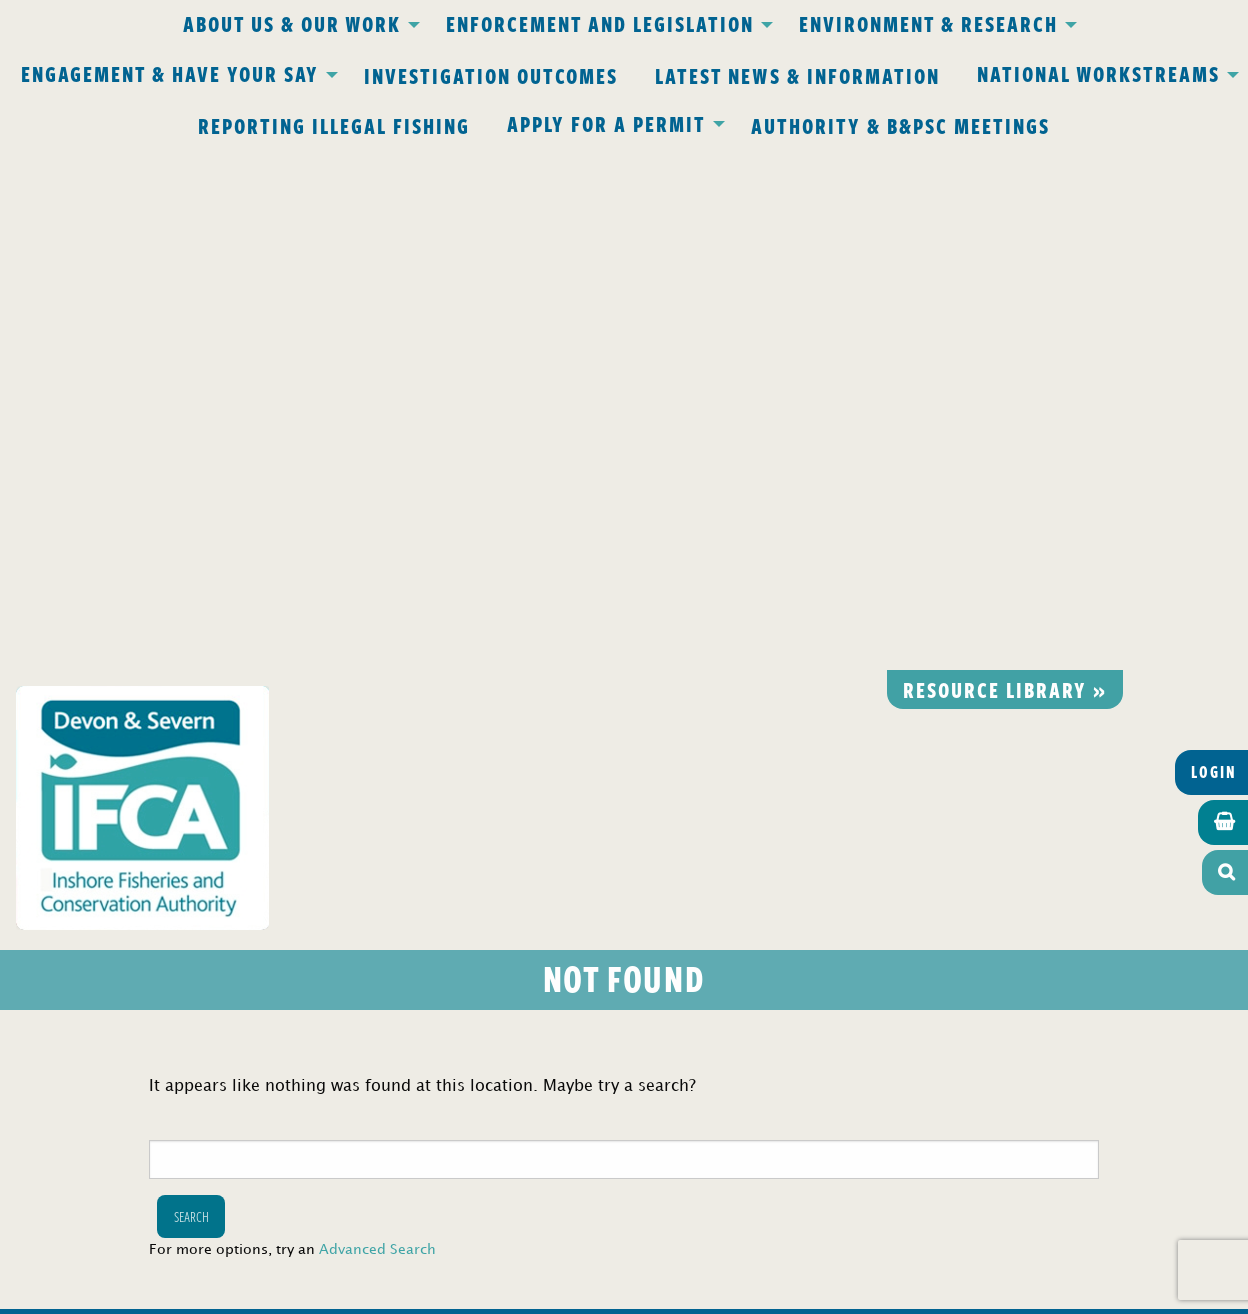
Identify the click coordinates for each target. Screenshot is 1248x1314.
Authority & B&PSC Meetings (900, 125)
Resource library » (1005, 168)
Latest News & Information (797, 75)
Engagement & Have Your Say (170, 73)
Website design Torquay (485, 1292)
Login (1214, 251)
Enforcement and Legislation (600, 23)
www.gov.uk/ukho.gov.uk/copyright (545, 1219)
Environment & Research (928, 23)
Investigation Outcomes (491, 75)
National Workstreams (1098, 73)
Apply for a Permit (606, 123)
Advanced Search (377, 729)
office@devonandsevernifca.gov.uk (343, 993)
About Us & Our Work (292, 23)
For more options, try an (292, 729)
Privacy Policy (362, 878)
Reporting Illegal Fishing (334, 125)
